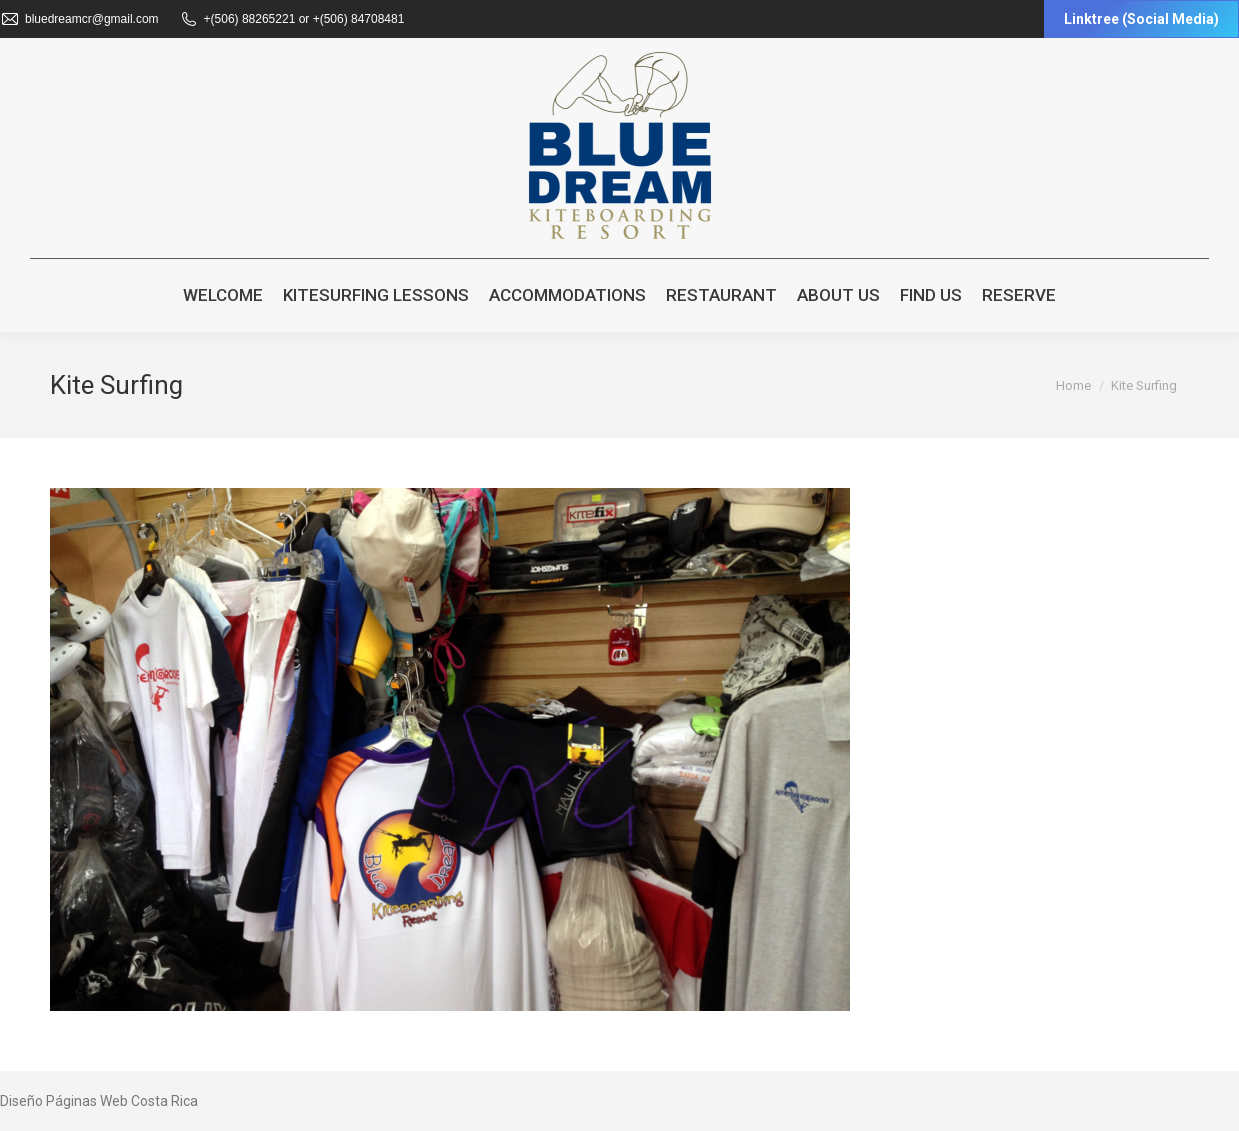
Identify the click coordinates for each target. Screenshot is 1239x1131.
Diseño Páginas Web (64, 1101)
